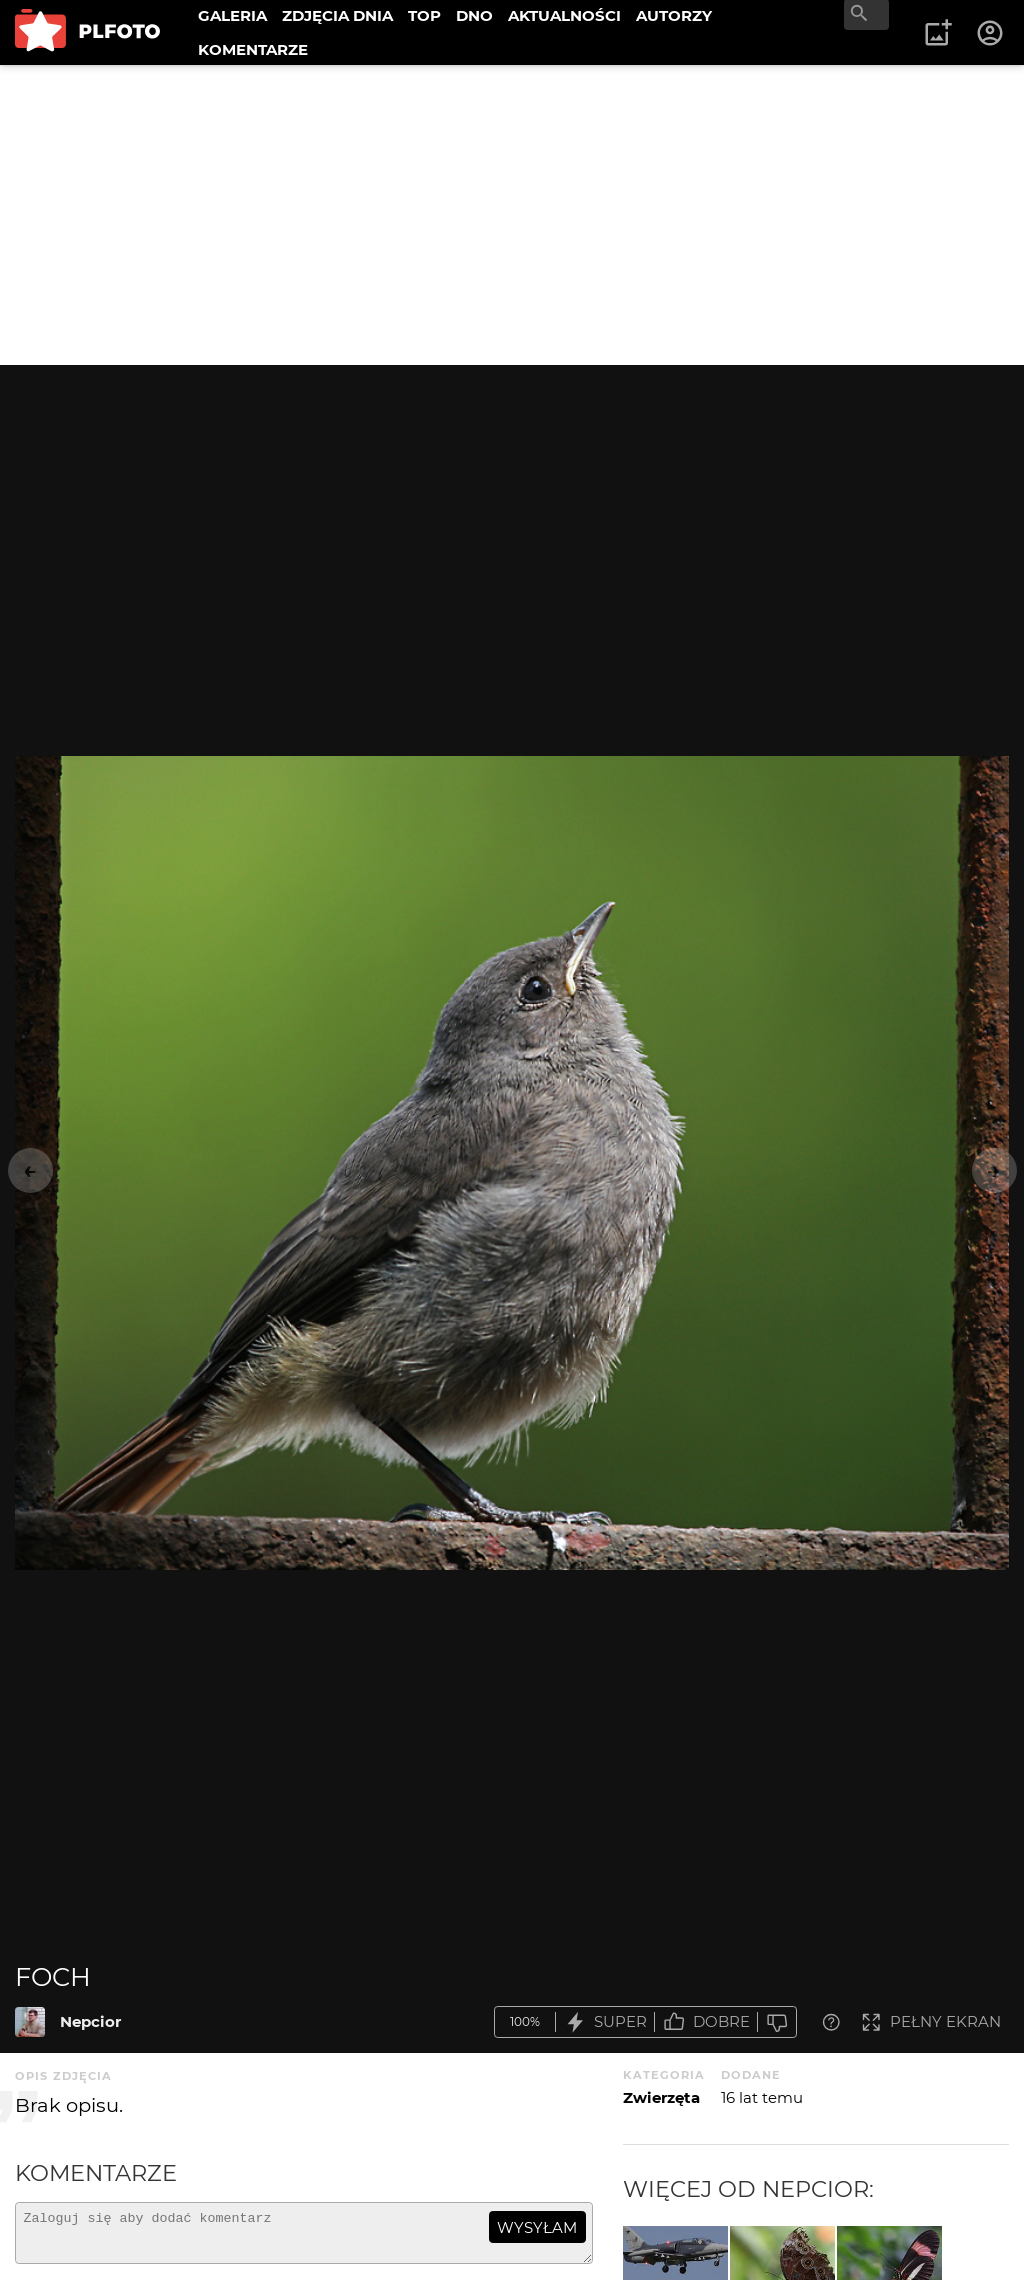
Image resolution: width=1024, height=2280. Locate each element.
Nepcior (90, 2021)
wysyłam (537, 2227)
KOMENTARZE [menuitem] (253, 49)
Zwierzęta (661, 2097)
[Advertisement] (512, 215)
